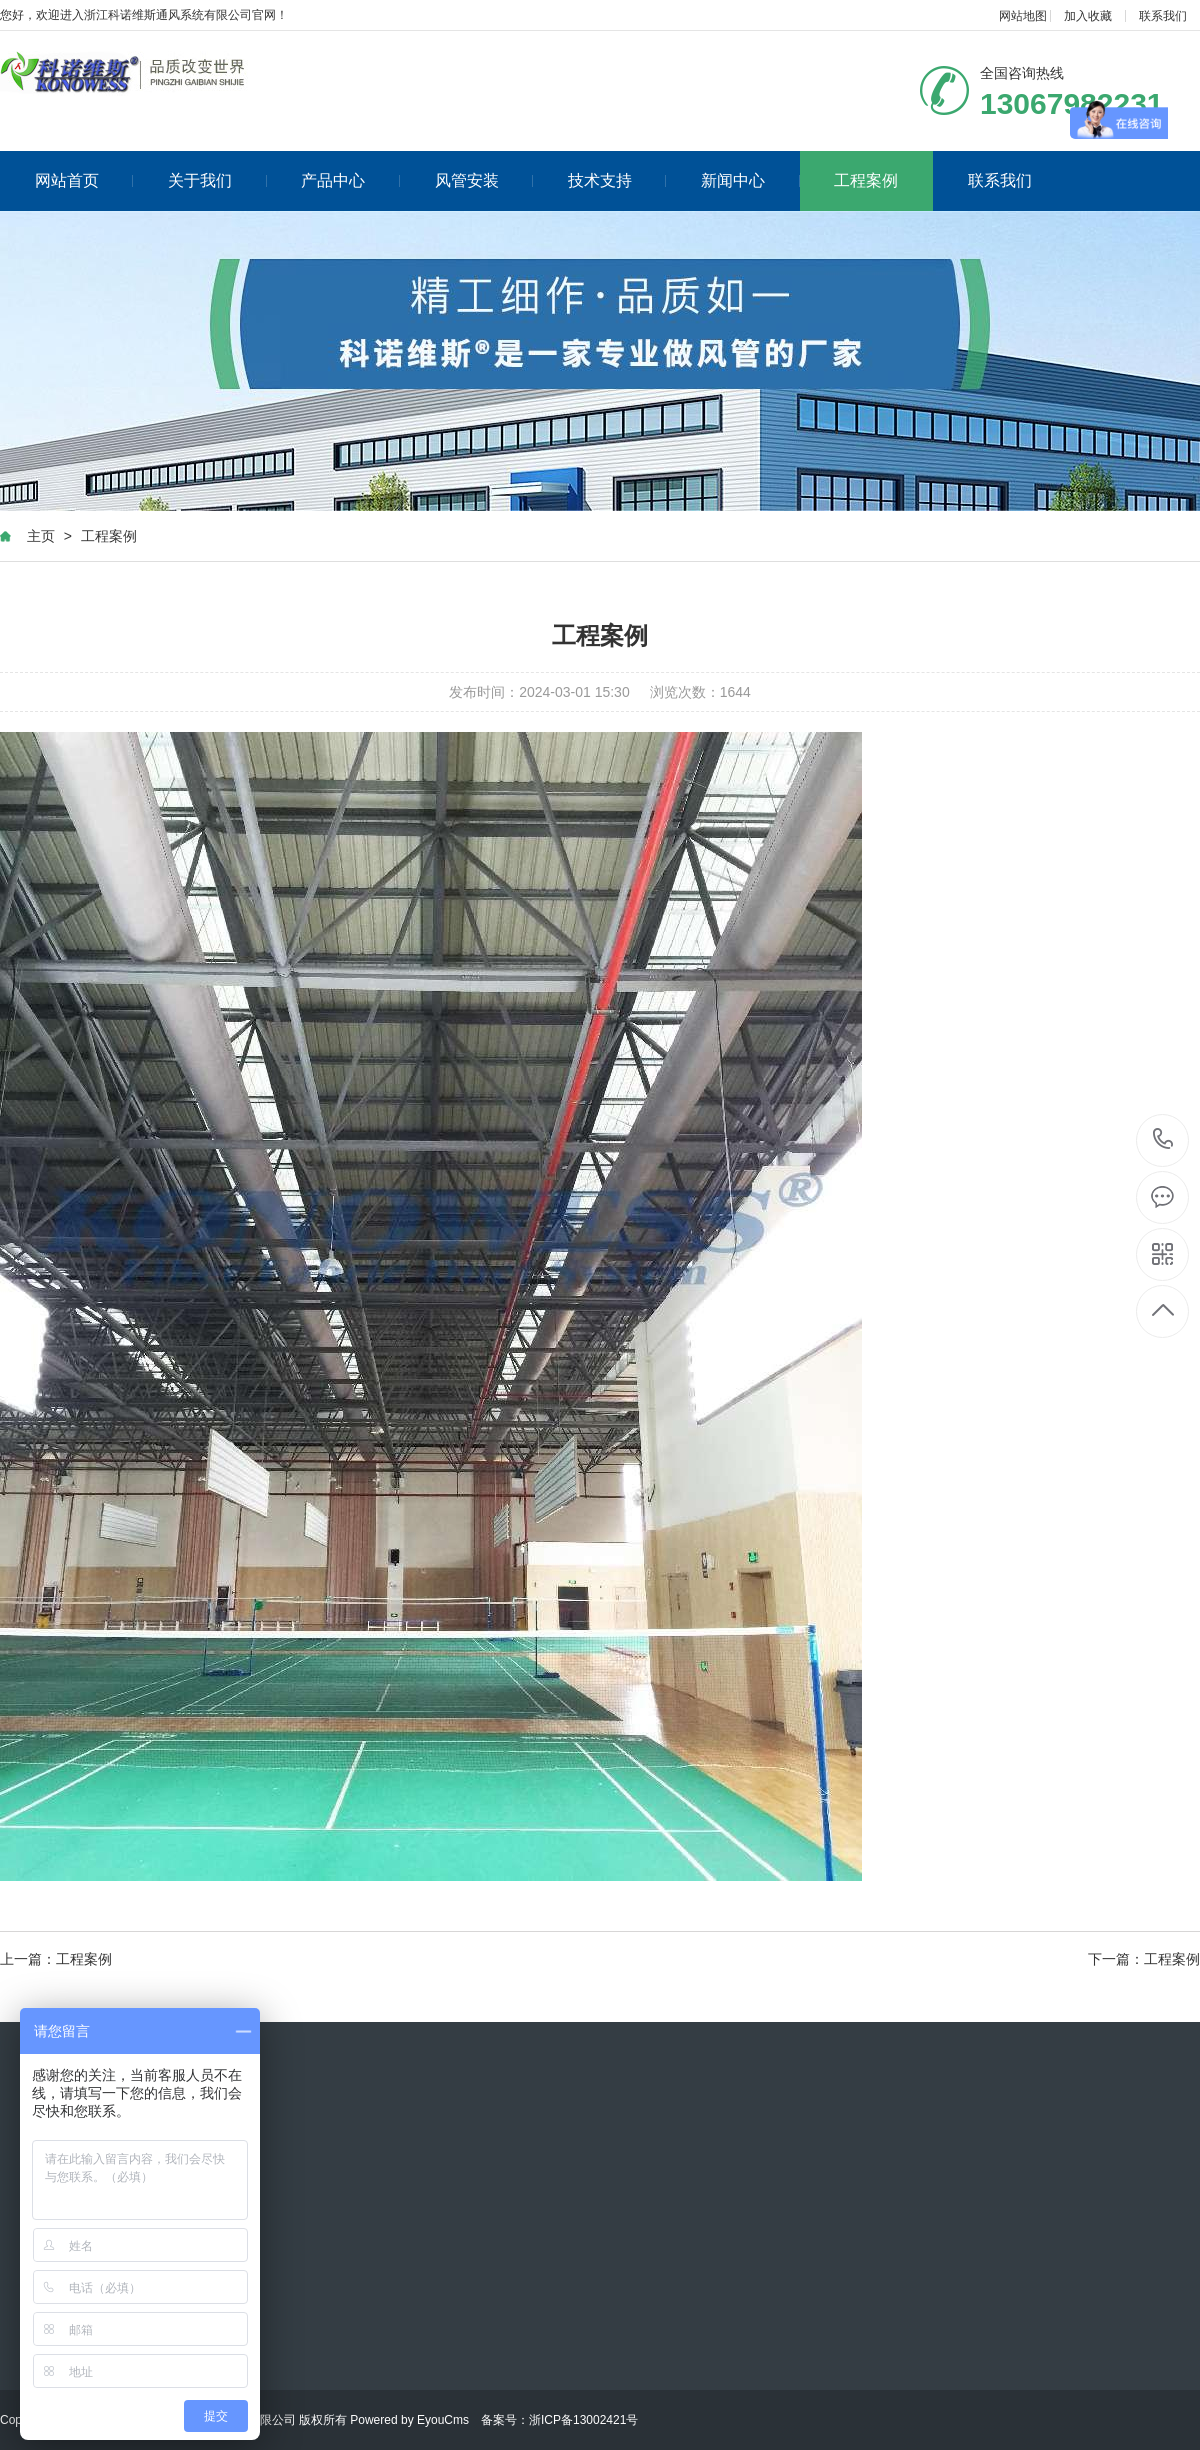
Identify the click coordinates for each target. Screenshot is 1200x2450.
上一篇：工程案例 (56, 1959)
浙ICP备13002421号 (583, 2420)
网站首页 (84, 180)
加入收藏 (1088, 16)
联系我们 (1163, 16)
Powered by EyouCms (408, 2420)
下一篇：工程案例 (1144, 1959)
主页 (41, 536)
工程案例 (866, 180)
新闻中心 (750, 180)
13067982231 (1163, 1139)
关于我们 (217, 180)
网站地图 (1023, 16)
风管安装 (484, 180)
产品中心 (350, 180)
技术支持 (617, 180)
